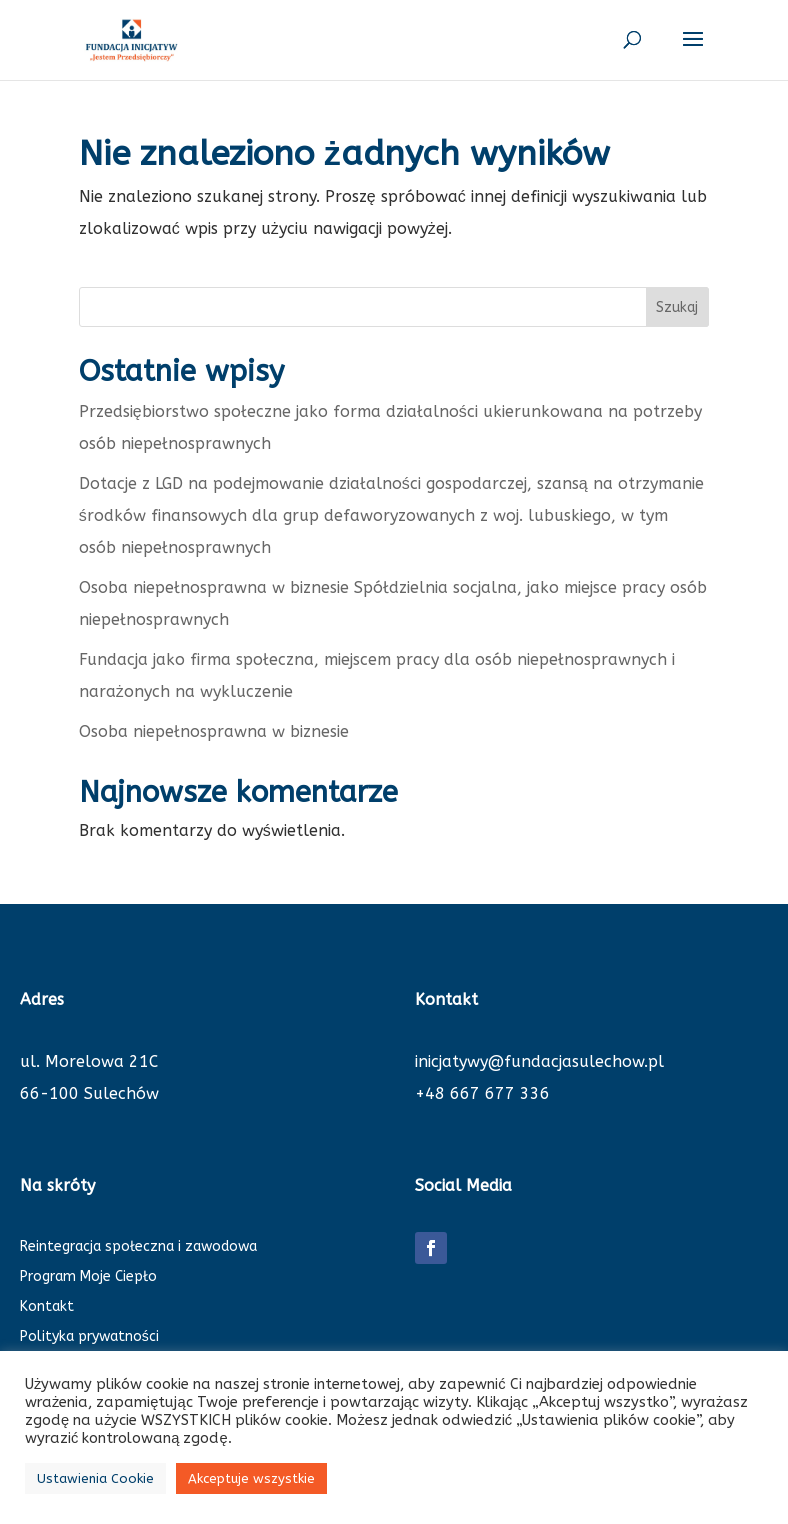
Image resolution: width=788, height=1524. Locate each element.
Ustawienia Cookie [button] (95, 1478)
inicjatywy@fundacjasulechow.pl (539, 1061)
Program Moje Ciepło (88, 1277)
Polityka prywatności (89, 1337)
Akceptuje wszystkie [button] (251, 1478)
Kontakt (47, 1307)
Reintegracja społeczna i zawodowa (138, 1247)
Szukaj (677, 307)
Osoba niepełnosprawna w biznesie (214, 731)
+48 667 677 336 (482, 1093)
